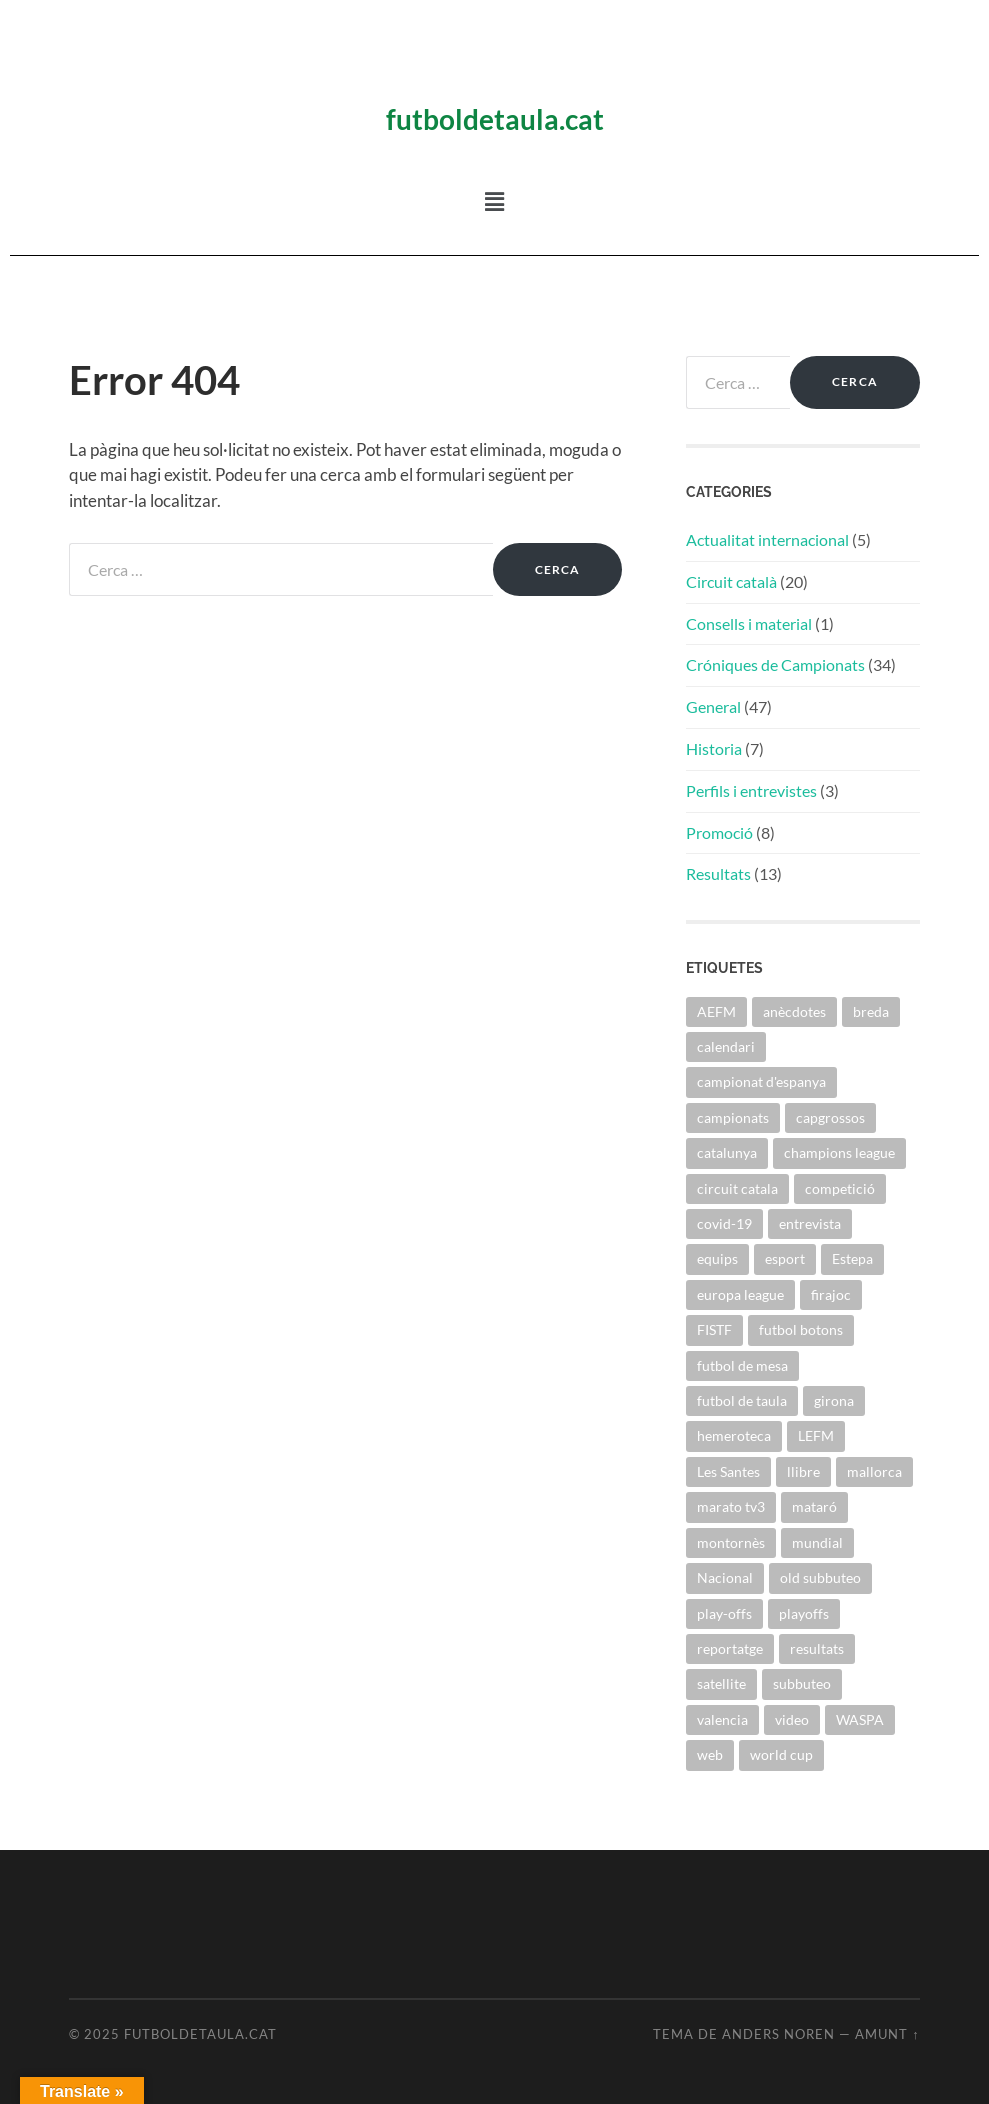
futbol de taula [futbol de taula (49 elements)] (742, 1400)
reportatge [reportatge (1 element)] (730, 1648)
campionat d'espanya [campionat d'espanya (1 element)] (761, 1081)
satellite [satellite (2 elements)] (721, 1683)
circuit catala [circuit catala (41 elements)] (737, 1188)
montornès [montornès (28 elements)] (731, 1542)
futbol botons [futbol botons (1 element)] (801, 1329)
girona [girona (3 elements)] (834, 1400)
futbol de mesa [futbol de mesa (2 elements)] (742, 1365)
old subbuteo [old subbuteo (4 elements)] (820, 1577)
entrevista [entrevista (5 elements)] (810, 1223)
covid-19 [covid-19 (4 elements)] (724, 1223)
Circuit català (731, 581)
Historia (714, 748)
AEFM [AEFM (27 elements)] (716, 1011)
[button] (494, 201)
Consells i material (749, 623)
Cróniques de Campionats (775, 664)
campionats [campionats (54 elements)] (733, 1117)
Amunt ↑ (887, 2034)
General (713, 706)
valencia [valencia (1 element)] (722, 1719)
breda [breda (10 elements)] (871, 1011)
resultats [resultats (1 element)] (817, 1648)
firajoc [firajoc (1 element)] (831, 1294)
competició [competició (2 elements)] (840, 1188)
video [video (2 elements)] (792, 1719)
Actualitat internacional (767, 539)
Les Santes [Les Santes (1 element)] (728, 1471)
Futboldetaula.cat (200, 2034)
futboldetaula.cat (495, 119)
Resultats (718, 873)
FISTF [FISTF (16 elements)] (714, 1329)
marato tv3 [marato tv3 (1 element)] (731, 1506)
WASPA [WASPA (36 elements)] (860, 1719)
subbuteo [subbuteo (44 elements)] (802, 1683)
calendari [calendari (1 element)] (726, 1046)
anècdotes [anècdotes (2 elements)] (794, 1011)
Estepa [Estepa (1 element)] (852, 1258)
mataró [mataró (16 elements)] (814, 1506)
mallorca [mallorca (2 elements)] (874, 1471)
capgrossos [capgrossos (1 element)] (830, 1117)
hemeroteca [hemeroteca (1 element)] (734, 1435)
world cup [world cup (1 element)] (781, 1754)
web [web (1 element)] (710, 1754)
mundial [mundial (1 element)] (817, 1542)
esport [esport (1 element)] (785, 1258)
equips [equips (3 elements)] (717, 1258)
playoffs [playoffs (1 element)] (804, 1613)
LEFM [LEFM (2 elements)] (816, 1435)
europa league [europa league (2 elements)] (740, 1294)
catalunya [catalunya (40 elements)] (727, 1152)
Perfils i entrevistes (751, 790)
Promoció (719, 832)
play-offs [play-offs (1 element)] (724, 1613)
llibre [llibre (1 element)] (803, 1471)
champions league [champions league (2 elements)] (839, 1152)
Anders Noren (778, 2034)
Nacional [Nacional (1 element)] (725, 1577)
